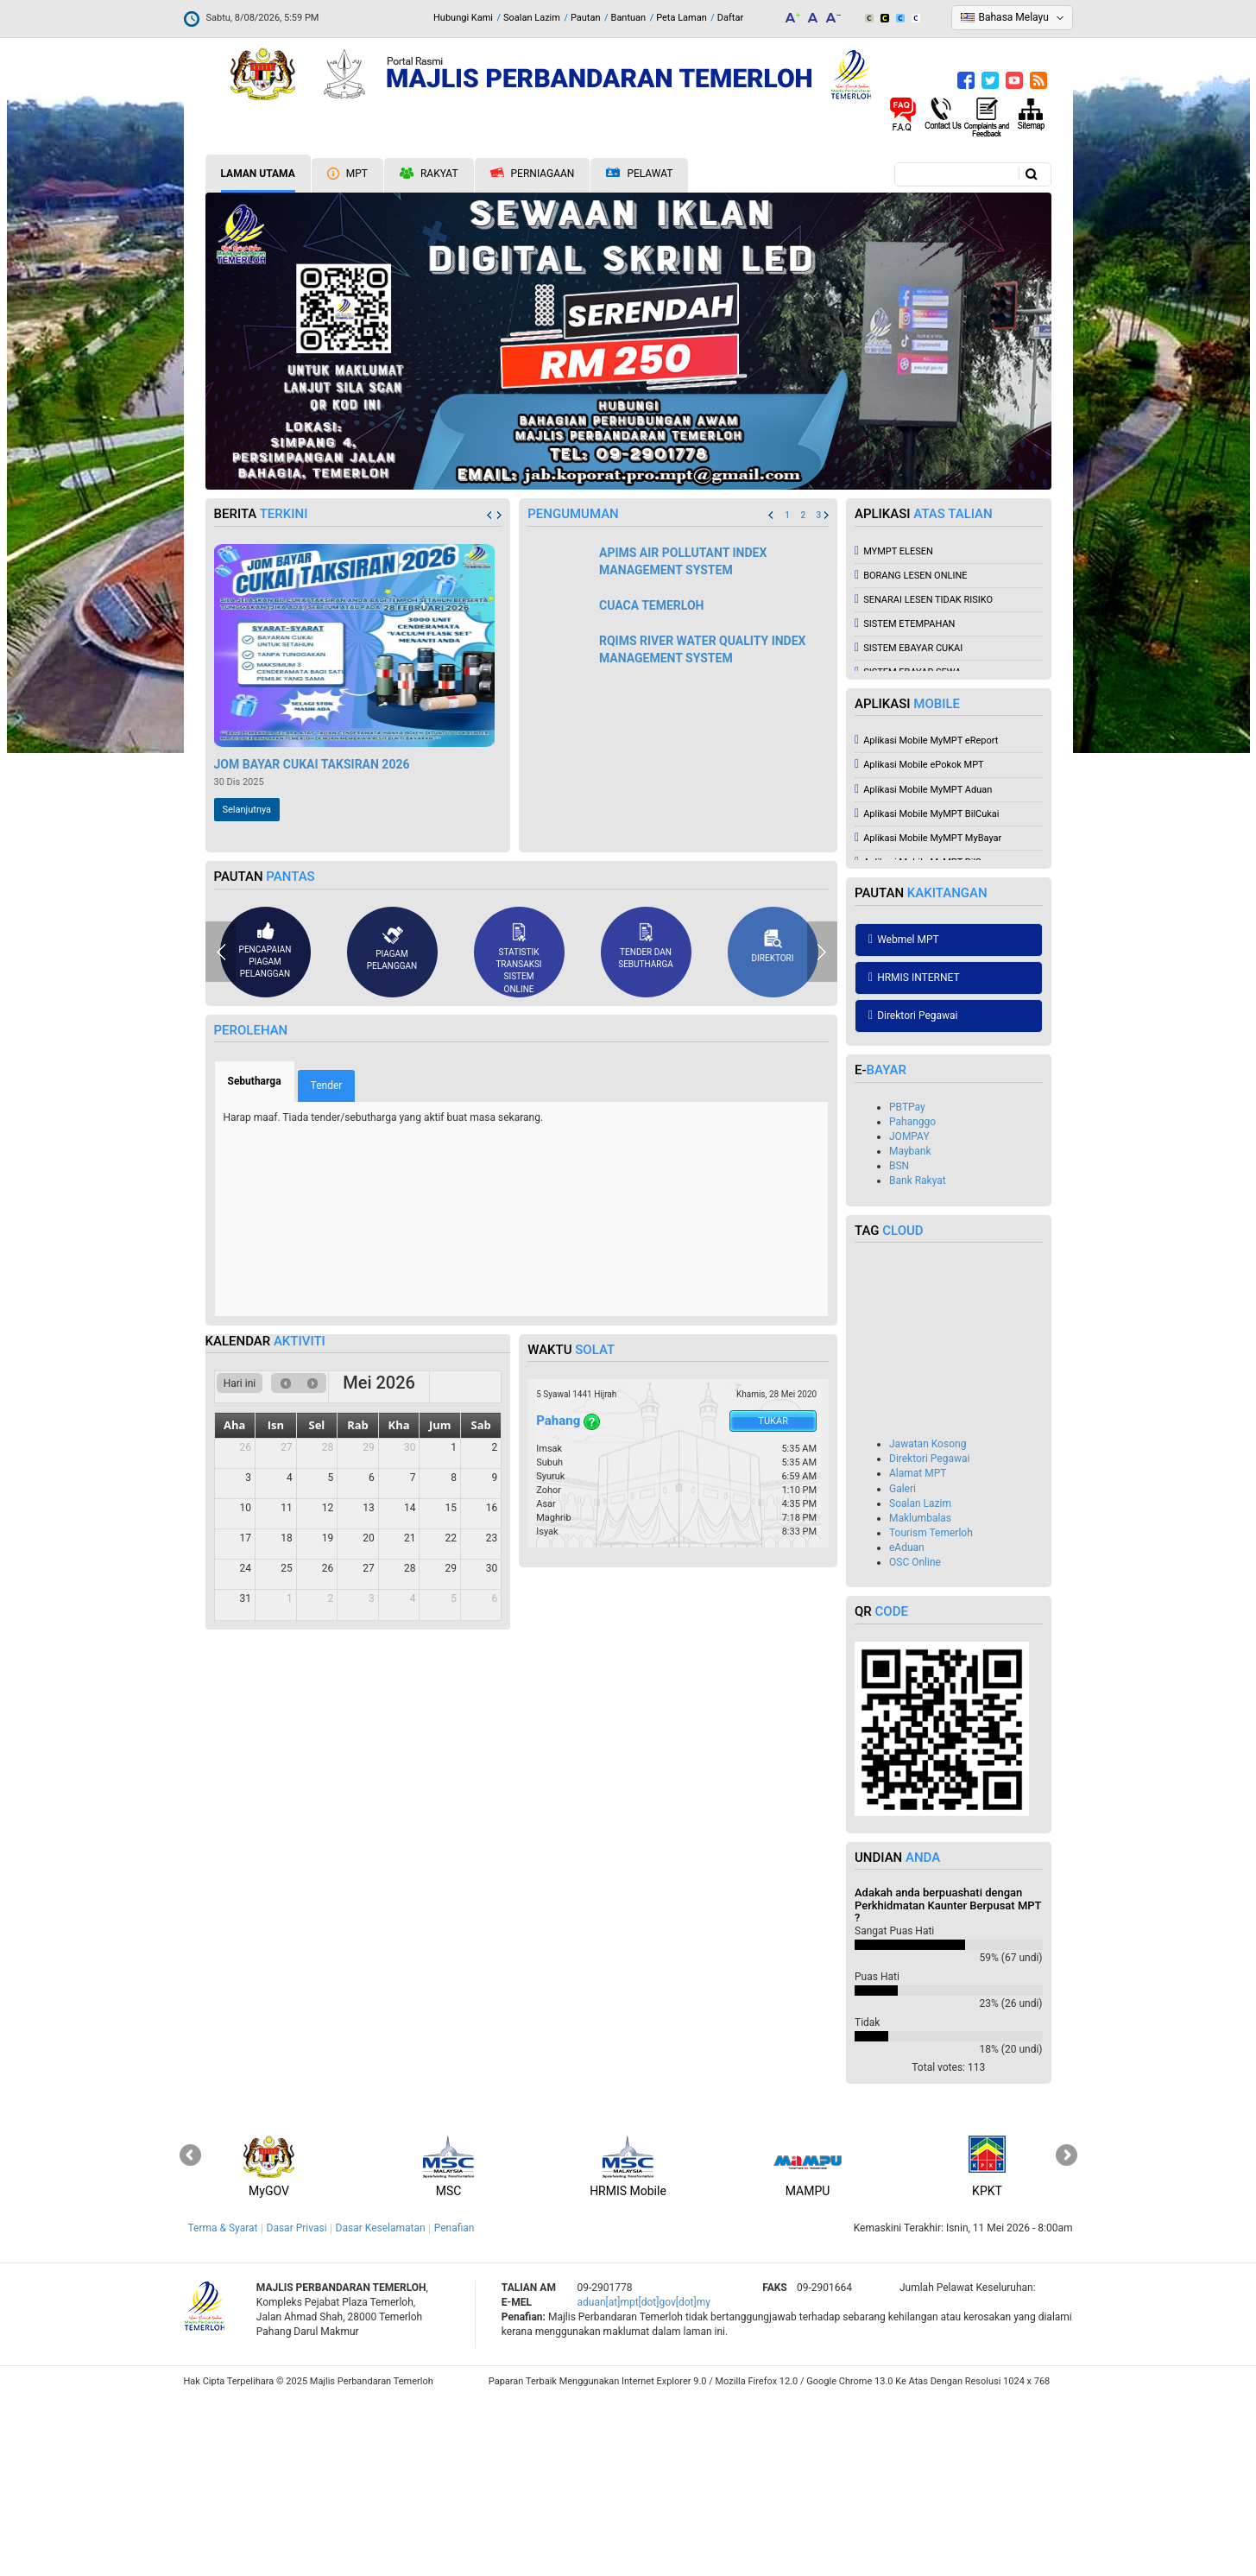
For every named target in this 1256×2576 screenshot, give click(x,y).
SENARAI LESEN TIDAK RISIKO (924, 778)
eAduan (907, 1726)
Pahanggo (912, 1300)
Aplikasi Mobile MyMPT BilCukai (927, 992)
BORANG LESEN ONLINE (911, 754)
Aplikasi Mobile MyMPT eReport (926, 919)
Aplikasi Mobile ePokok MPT (919, 943)
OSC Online (915, 1741)
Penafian (454, 2407)
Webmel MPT (903, 1118)
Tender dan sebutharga (645, 1124)
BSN (899, 1345)
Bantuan (629, 17)
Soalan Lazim (531, 17)
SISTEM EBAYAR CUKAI (909, 826)
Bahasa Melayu (1014, 17)
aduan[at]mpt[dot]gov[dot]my (644, 2481)
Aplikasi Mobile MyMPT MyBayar (928, 1016)
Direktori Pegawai (913, 1194)
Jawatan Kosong (927, 1623)
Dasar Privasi (297, 2407)
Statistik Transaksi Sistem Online (518, 1137)
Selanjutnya (247, 988)
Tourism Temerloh (931, 1712)
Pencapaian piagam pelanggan (265, 1129)
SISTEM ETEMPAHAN (905, 802)
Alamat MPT (917, 1652)
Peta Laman (681, 17)
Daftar (730, 17)
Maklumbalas (920, 1697)
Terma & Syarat (223, 2407)
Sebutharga (261, 1259)
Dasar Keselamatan (381, 2407)
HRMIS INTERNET (914, 1156)
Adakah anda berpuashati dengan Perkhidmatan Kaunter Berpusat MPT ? (948, 2084)
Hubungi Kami (463, 17)
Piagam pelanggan (392, 1126)
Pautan (586, 17)
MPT (347, 174)
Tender (327, 1264)
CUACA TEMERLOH (651, 784)
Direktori (773, 1125)
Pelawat (639, 174)
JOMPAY (909, 1315)
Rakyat (429, 174)
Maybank (910, 1330)
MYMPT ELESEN (894, 730)
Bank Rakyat (917, 1359)
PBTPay (907, 1286)
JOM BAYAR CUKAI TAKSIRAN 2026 (312, 943)
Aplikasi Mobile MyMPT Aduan (923, 968)
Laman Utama (258, 174)
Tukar (773, 1599)
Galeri (902, 1667)
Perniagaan (532, 174)
